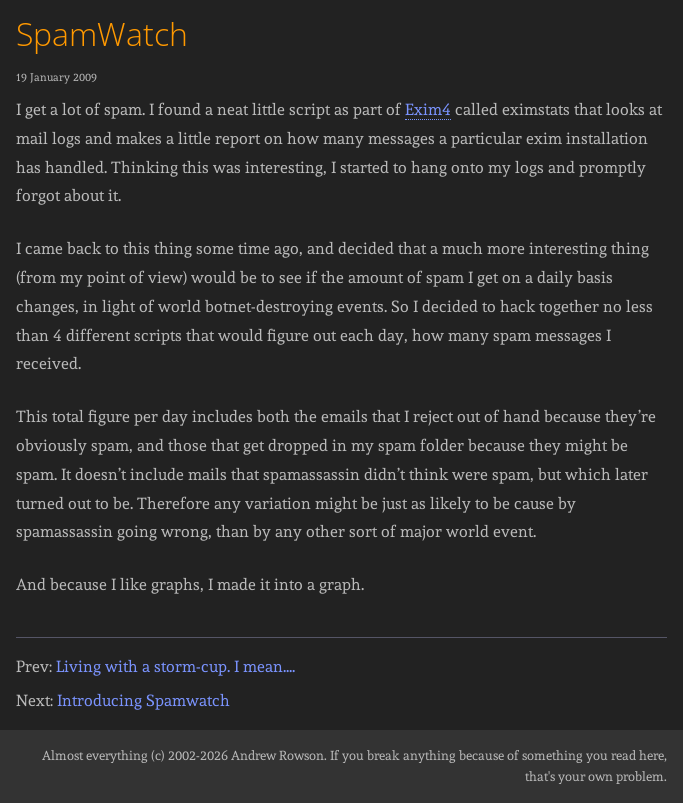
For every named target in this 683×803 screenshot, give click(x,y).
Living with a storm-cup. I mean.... (175, 666)
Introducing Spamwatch (143, 700)
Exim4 (428, 109)
